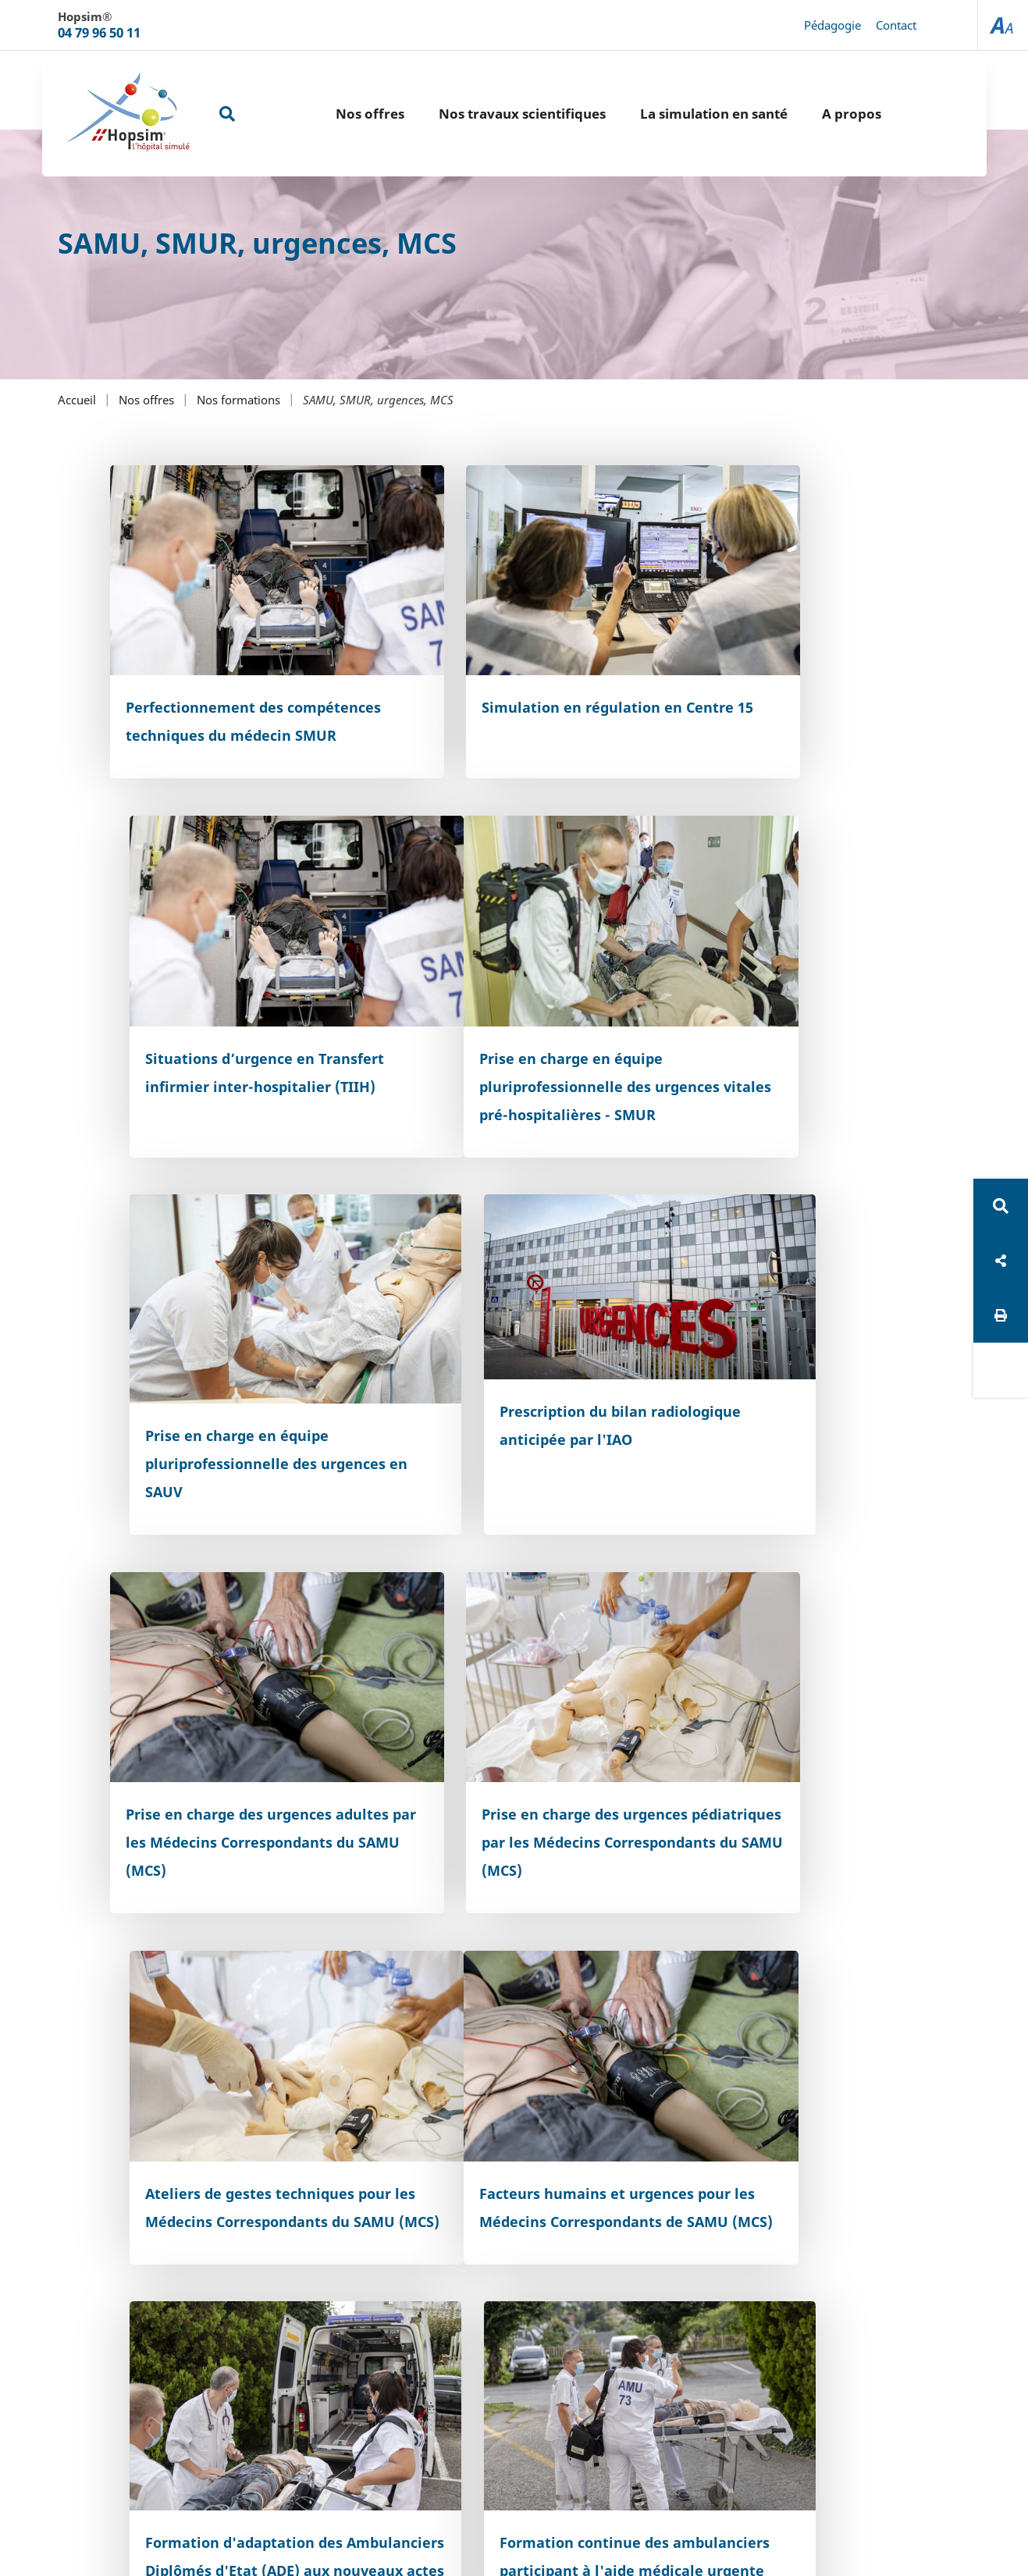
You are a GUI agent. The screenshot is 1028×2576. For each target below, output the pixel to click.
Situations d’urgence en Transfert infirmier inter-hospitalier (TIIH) (768, 683)
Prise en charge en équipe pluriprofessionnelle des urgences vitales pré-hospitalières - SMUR (217, 1028)
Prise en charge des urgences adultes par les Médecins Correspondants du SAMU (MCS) (237, 1373)
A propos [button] (812, 114)
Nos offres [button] (331, 114)
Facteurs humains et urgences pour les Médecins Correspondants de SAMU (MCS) (237, 1703)
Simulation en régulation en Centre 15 (502, 669)
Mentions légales (603, 2188)
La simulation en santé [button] (675, 114)
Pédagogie (832, 25)
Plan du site (409, 2188)
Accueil (77, 400)
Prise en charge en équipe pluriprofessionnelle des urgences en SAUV (493, 1014)
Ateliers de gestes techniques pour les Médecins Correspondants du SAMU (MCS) (790, 1373)
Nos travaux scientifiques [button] (483, 114)
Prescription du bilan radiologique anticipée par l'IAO (772, 996)
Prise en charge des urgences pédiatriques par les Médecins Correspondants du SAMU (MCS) (513, 1373)
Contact (896, 25)
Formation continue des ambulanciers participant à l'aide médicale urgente (775, 1703)
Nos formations (238, 400)
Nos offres (146, 400)
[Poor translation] (57, 2327)
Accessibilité (498, 2188)
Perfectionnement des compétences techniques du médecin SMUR (225, 683)
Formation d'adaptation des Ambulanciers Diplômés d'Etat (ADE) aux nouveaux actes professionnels (509, 1717)
